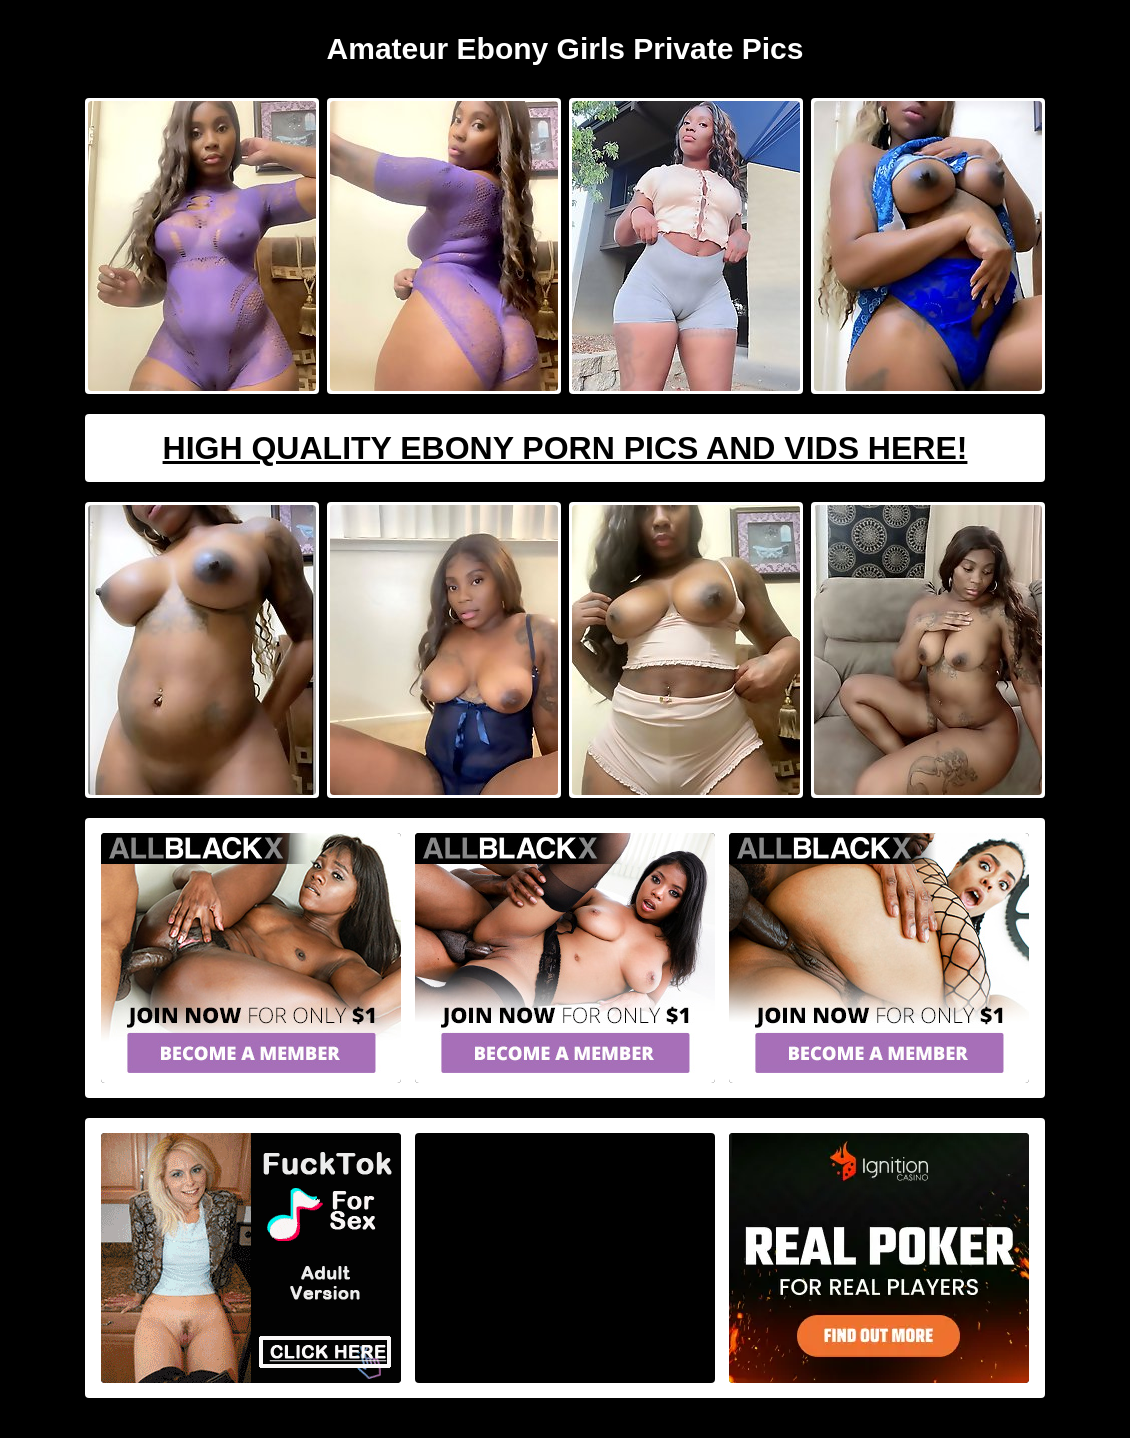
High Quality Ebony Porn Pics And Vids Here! (565, 448)
